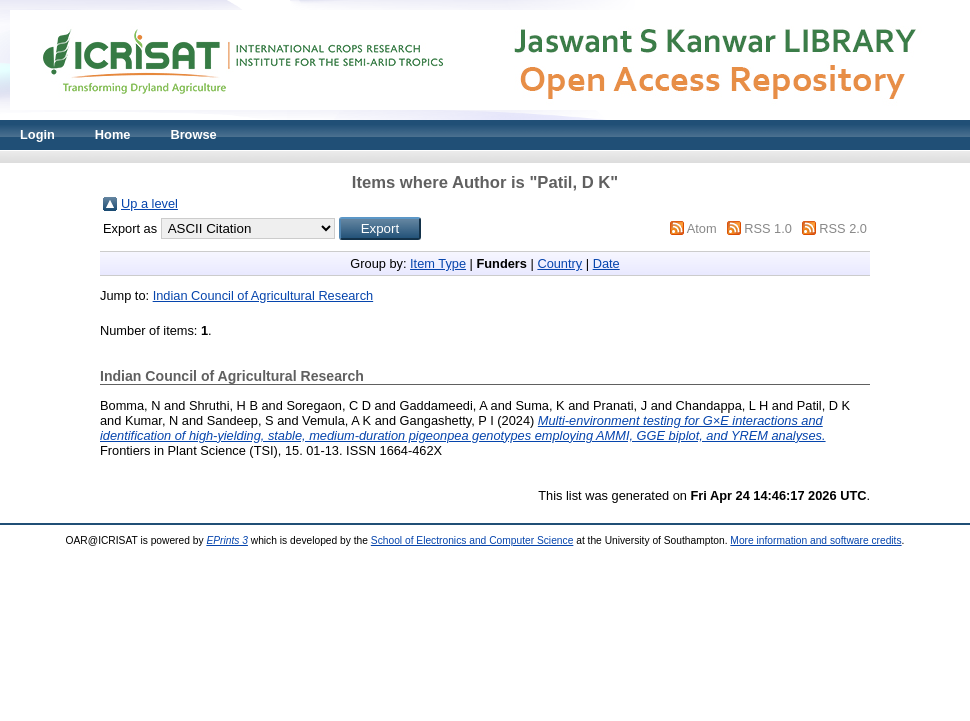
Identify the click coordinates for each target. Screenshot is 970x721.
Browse (193, 134)
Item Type (438, 263)
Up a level (149, 203)
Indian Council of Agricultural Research (263, 295)
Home (113, 134)
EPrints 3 (227, 540)
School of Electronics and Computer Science (472, 540)
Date (606, 263)
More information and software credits (815, 540)
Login (37, 134)
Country (559, 263)
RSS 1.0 (768, 228)
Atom (702, 228)
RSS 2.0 (843, 228)
